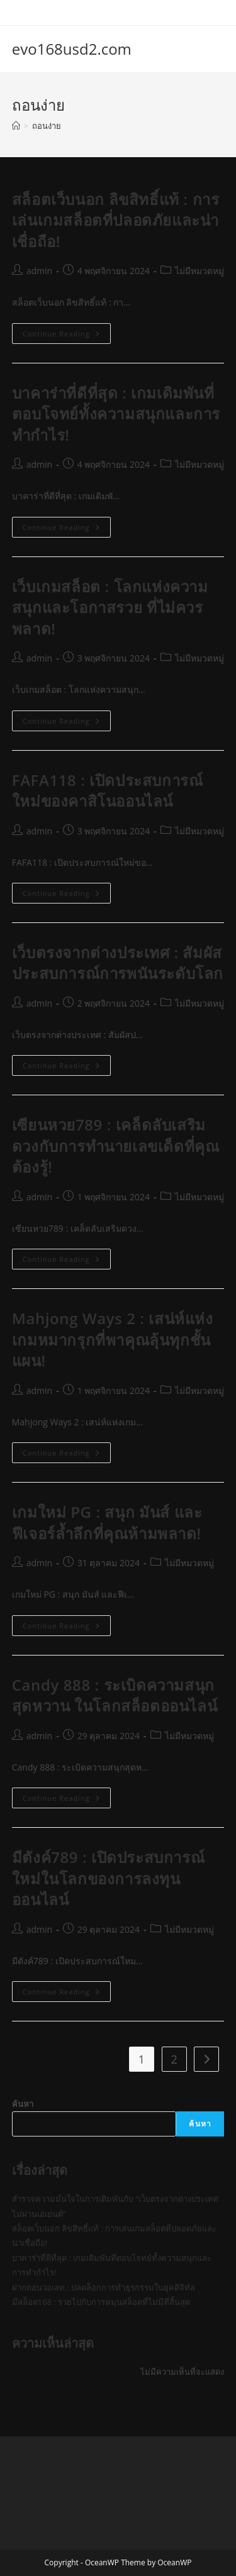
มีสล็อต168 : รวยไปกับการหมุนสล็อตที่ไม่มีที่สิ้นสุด (101, 2302)
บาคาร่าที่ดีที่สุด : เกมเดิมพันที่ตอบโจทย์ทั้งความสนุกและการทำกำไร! (116, 413)
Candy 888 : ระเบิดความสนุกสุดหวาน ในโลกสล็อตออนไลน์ (117, 1695)
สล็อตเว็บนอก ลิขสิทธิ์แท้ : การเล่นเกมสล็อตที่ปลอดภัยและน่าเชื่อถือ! (116, 220)
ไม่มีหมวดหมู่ (199, 271)
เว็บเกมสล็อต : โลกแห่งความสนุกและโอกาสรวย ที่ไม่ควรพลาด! (110, 607)
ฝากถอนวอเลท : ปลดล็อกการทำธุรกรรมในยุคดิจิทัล (103, 2287)
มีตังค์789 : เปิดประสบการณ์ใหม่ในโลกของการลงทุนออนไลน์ (108, 1878)
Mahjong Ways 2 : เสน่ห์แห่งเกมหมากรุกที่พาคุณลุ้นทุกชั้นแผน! (112, 1339)
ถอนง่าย (46, 125)
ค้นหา (22, 2103)
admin (39, 271)
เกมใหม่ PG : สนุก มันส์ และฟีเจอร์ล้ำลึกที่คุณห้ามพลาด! (107, 1522)
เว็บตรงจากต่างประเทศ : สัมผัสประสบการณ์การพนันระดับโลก (117, 963)
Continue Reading (67, 336)
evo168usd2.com (72, 48)
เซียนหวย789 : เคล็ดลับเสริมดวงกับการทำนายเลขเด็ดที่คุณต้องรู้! (116, 1145)
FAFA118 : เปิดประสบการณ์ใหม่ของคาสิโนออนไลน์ (107, 791)
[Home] (16, 125)
